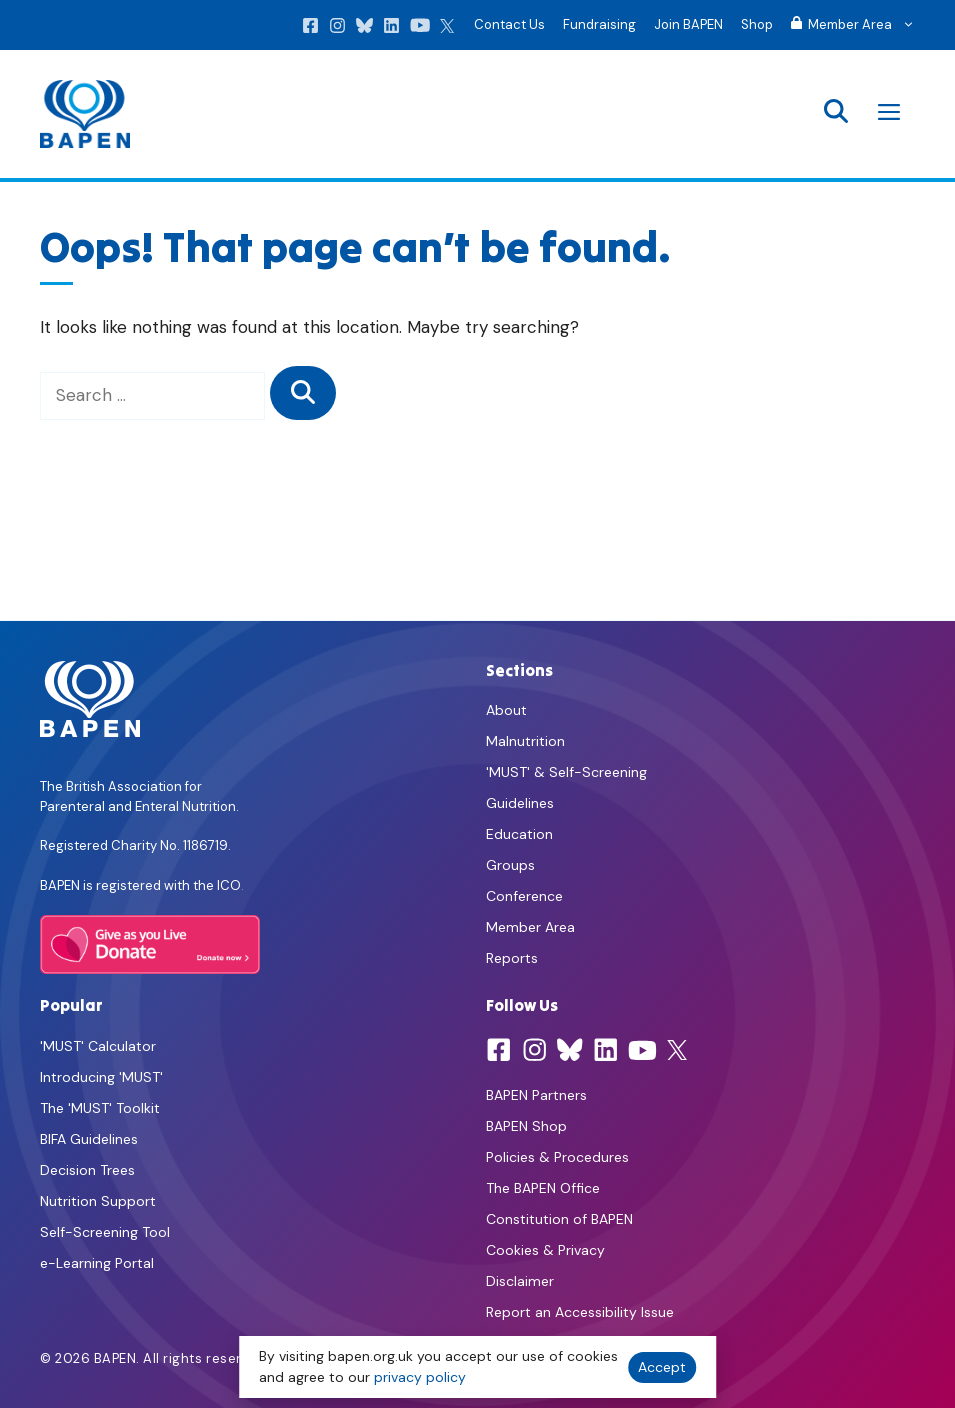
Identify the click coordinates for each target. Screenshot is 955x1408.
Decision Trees (87, 1170)
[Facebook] (310, 29)
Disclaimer (520, 1281)
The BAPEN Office (543, 1188)
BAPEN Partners (536, 1095)
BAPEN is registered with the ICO (140, 885)
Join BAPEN (688, 24)
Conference (524, 896)
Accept (662, 1367)
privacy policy (420, 1377)
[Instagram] (337, 29)
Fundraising (599, 24)
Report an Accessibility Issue (580, 1312)
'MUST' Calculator (98, 1046)
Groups (510, 865)
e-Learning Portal (97, 1263)
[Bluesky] (364, 29)
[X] (447, 29)
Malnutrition (525, 741)
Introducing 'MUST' (101, 1077)
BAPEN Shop (526, 1126)
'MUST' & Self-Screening (566, 772)
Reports (512, 958)
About (506, 710)
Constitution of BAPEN (559, 1219)
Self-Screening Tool (105, 1232)
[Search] (303, 393)
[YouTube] (420, 29)
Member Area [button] (857, 25)
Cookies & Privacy (545, 1250)
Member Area (530, 927)
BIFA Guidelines (89, 1139)
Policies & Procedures (557, 1157)
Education (519, 834)
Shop (757, 24)
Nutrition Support (98, 1201)
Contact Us (509, 24)
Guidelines (520, 803)
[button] (836, 114)
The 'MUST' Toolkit (100, 1108)
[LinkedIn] (391, 29)
